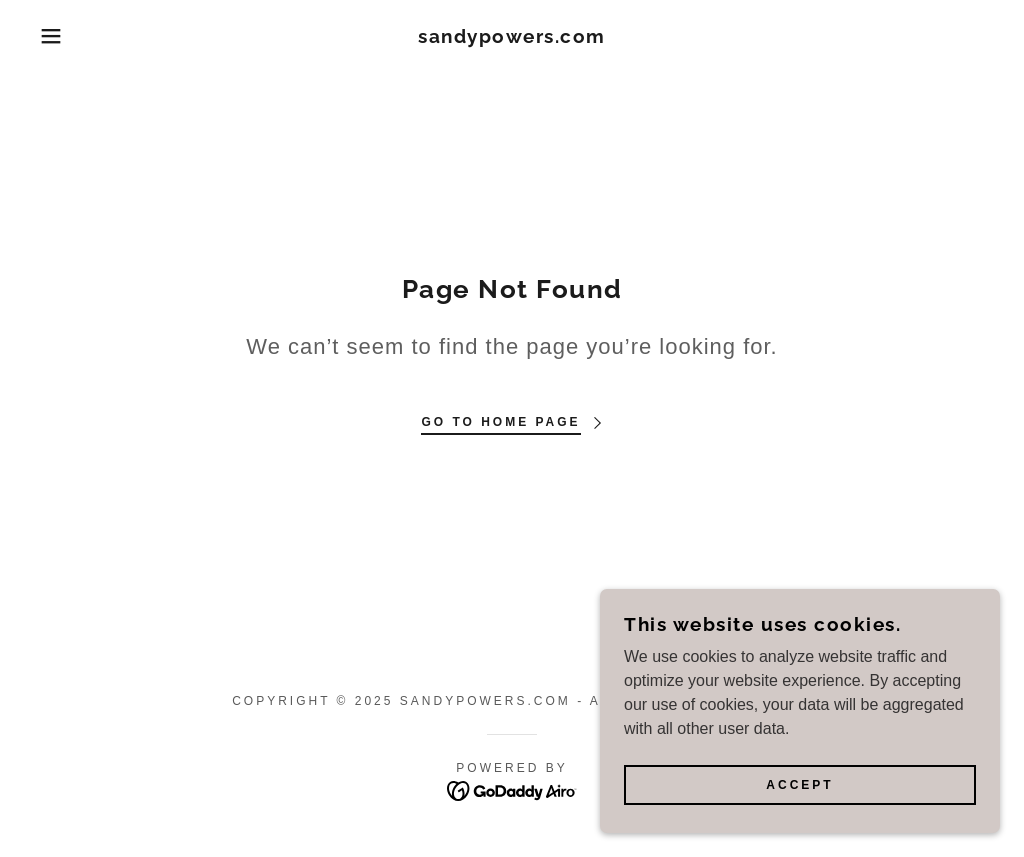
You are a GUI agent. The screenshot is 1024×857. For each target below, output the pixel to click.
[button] (51, 36)
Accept (799, 785)
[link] (512, 37)
